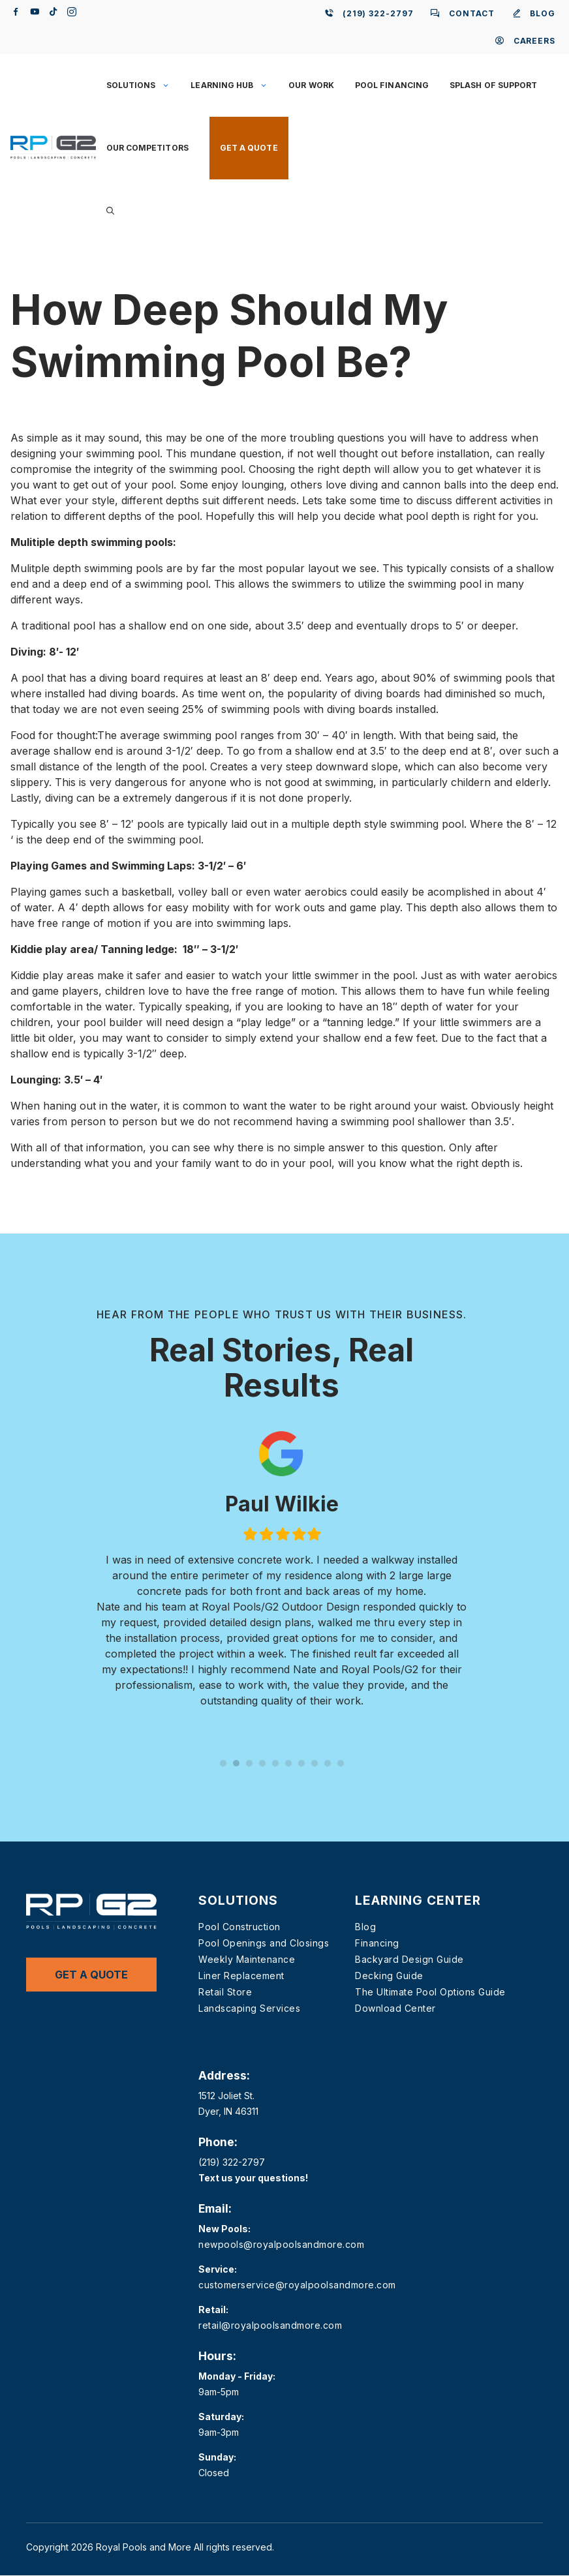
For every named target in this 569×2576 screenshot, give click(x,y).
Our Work (311, 85)
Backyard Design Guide (409, 1959)
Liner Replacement (241, 1975)
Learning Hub (234, 85)
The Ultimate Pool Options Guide (430, 1991)
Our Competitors (147, 148)
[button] (110, 210)
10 (340, 1763)
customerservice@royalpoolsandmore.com (297, 2284)
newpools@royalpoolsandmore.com (281, 2244)
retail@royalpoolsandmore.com (270, 2325)
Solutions (143, 85)
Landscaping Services (249, 2008)
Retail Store (225, 1991)
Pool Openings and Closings (263, 1942)
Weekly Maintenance (246, 1959)
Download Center (395, 2008)
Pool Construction (239, 1926)
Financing (377, 1942)
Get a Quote (249, 148)
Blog (365, 1926)
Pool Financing (392, 85)
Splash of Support (493, 85)
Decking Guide (389, 1975)
